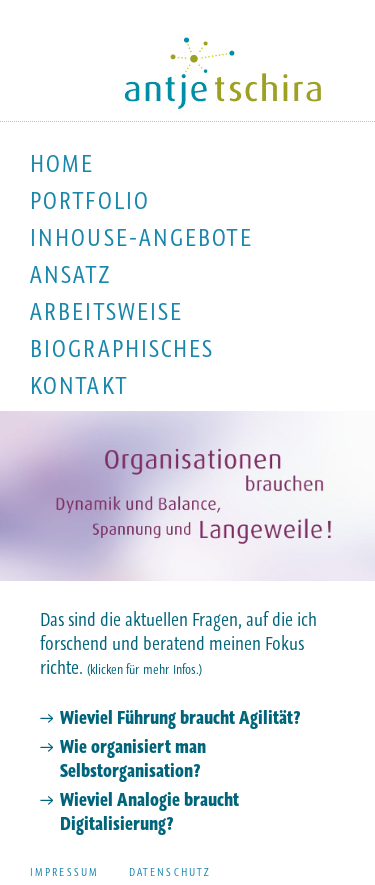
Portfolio (90, 200)
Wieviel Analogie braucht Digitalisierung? (149, 811)
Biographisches (122, 348)
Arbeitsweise (106, 311)
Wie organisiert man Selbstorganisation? (133, 758)
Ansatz (70, 274)
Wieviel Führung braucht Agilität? (180, 717)
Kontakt (79, 385)
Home (62, 163)
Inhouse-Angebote (141, 237)
